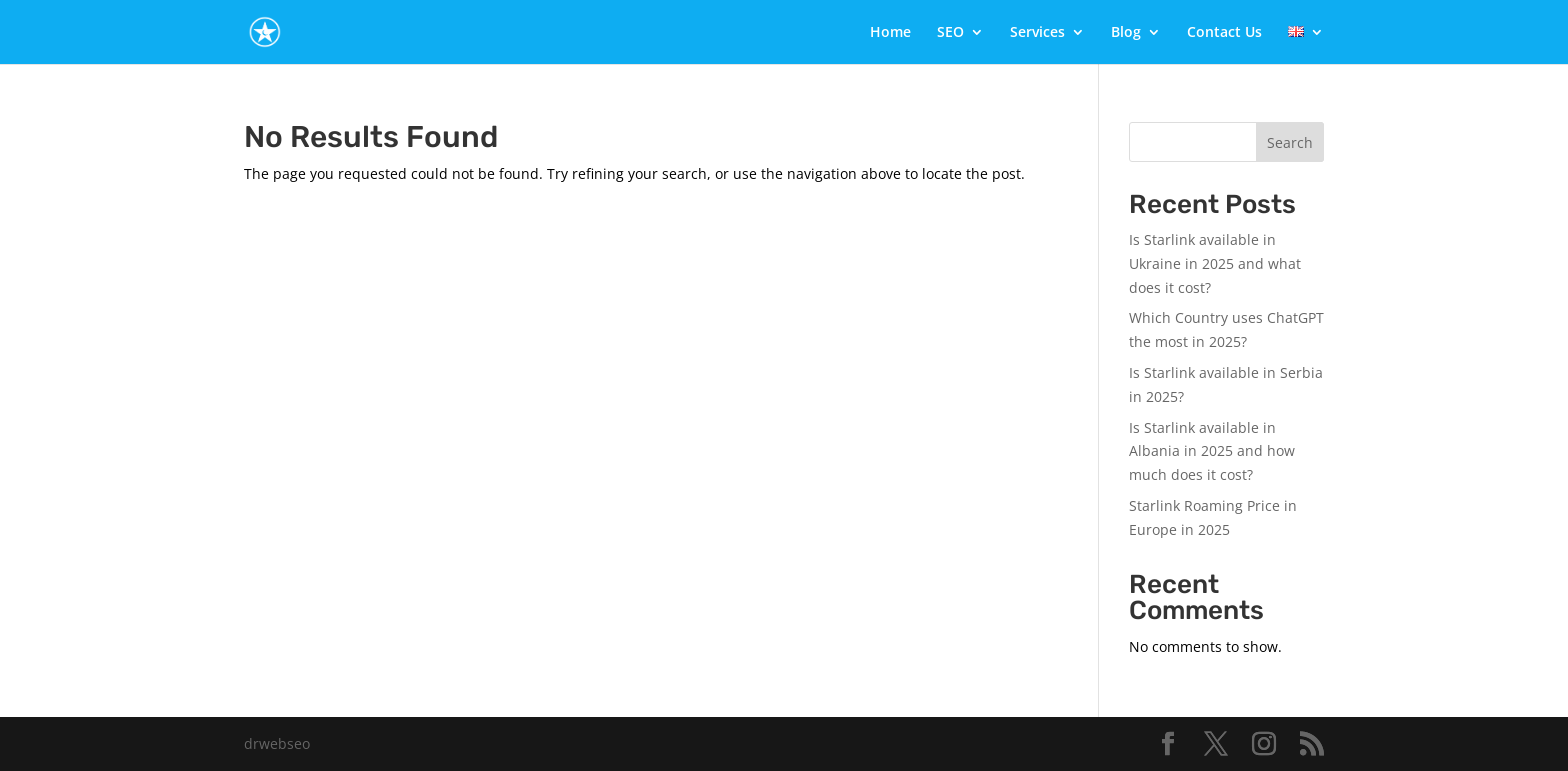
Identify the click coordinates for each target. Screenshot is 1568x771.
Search (1290, 142)
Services (1037, 33)
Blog (1126, 33)
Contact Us (1224, 33)
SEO (950, 33)
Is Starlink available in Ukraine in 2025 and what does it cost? (1215, 263)
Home (890, 33)
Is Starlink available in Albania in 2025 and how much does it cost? (1212, 451)
